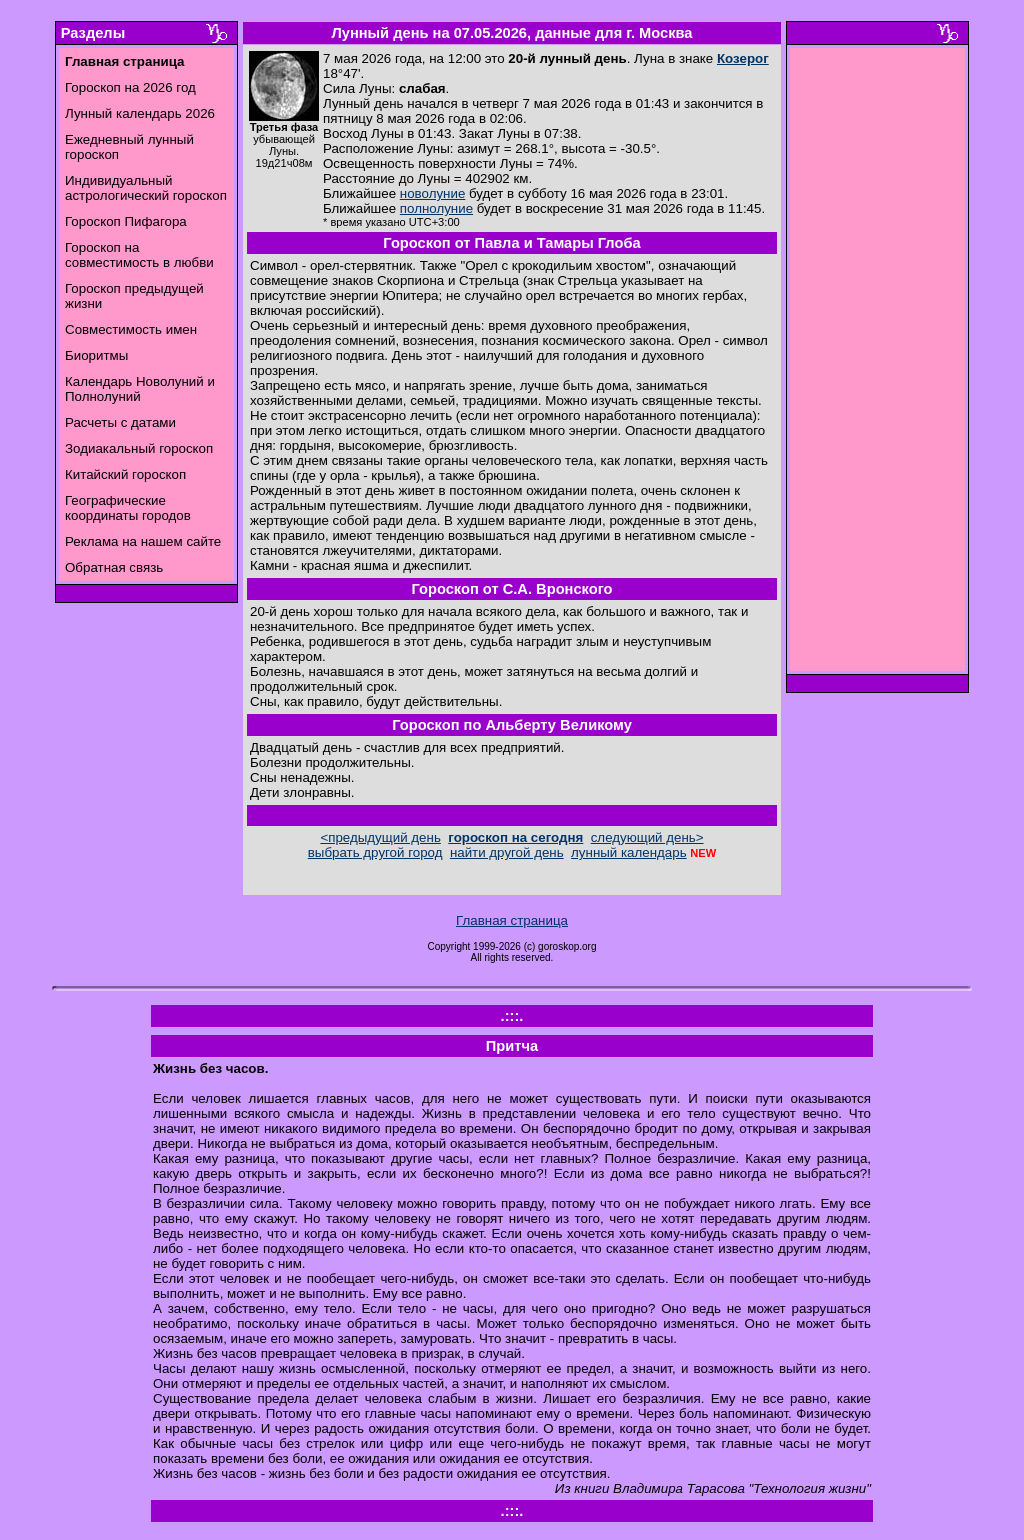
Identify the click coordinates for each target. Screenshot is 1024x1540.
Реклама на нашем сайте (143, 541)
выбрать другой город (375, 852)
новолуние (432, 193)
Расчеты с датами (120, 422)
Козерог (743, 58)
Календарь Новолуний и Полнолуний (140, 389)
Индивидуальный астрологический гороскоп (146, 188)
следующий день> (647, 837)
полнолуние (436, 208)
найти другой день (507, 852)
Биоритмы (96, 355)
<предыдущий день (380, 837)
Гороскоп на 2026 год (130, 87)
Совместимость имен (131, 329)
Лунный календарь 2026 (140, 113)
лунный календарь (629, 852)
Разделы (93, 33)
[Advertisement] (878, 365)
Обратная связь (114, 567)
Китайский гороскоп (125, 474)
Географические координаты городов (128, 508)
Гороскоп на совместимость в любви (139, 255)
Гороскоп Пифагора (126, 221)
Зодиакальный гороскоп (139, 448)
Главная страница (512, 920)
